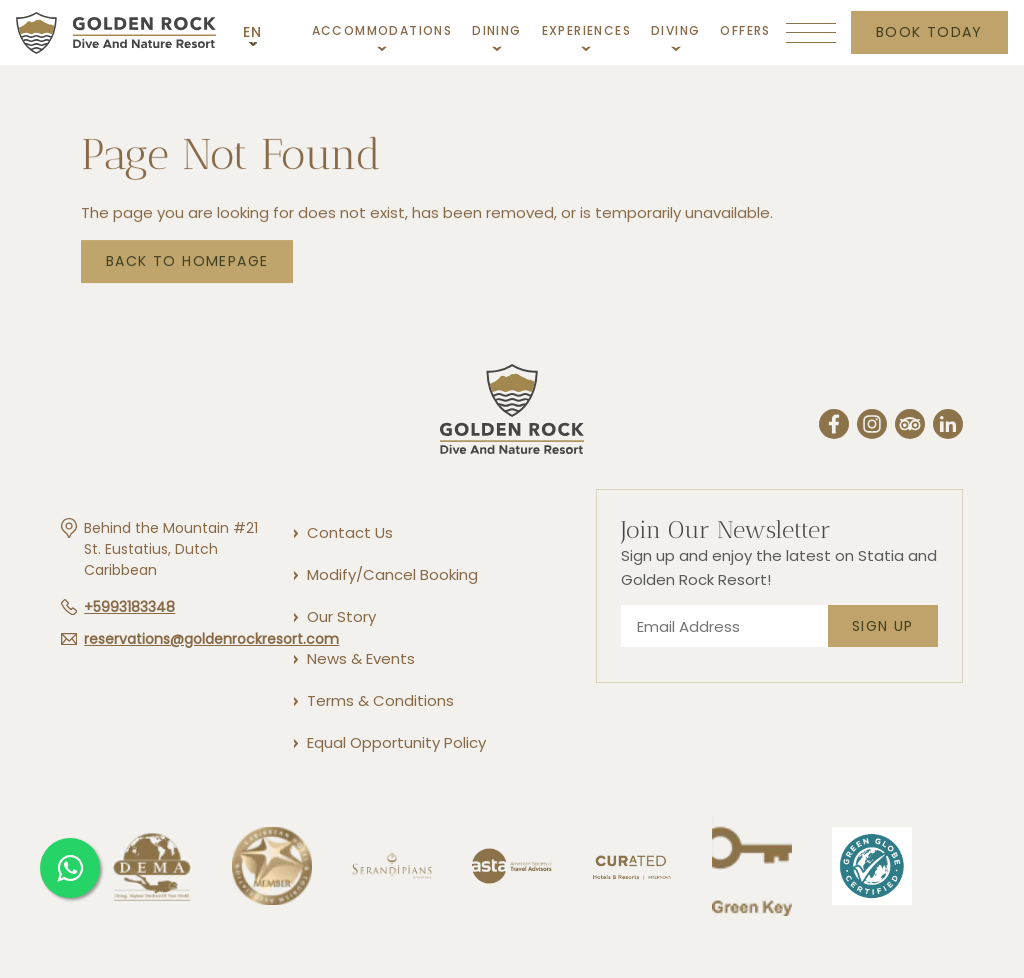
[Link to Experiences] (586, 35)
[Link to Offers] (745, 30)
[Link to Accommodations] (382, 35)
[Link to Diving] (675, 35)
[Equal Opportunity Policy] (395, 742)
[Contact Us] (349, 532)
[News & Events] (360, 658)
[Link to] (632, 913)
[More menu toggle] (811, 33)
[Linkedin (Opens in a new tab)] (948, 427)
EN (253, 32)
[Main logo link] (116, 32)
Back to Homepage (187, 263)
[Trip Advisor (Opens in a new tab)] (910, 427)
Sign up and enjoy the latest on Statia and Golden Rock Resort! (779, 567)
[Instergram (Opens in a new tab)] (872, 427)
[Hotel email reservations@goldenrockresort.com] (200, 639)
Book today (929, 32)
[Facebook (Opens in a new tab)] (834, 427)
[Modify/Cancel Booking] (391, 574)
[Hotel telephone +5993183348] (118, 607)
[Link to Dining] (496, 35)
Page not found (231, 157)
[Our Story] (340, 616)
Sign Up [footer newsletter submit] (883, 626)
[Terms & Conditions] (379, 700)
